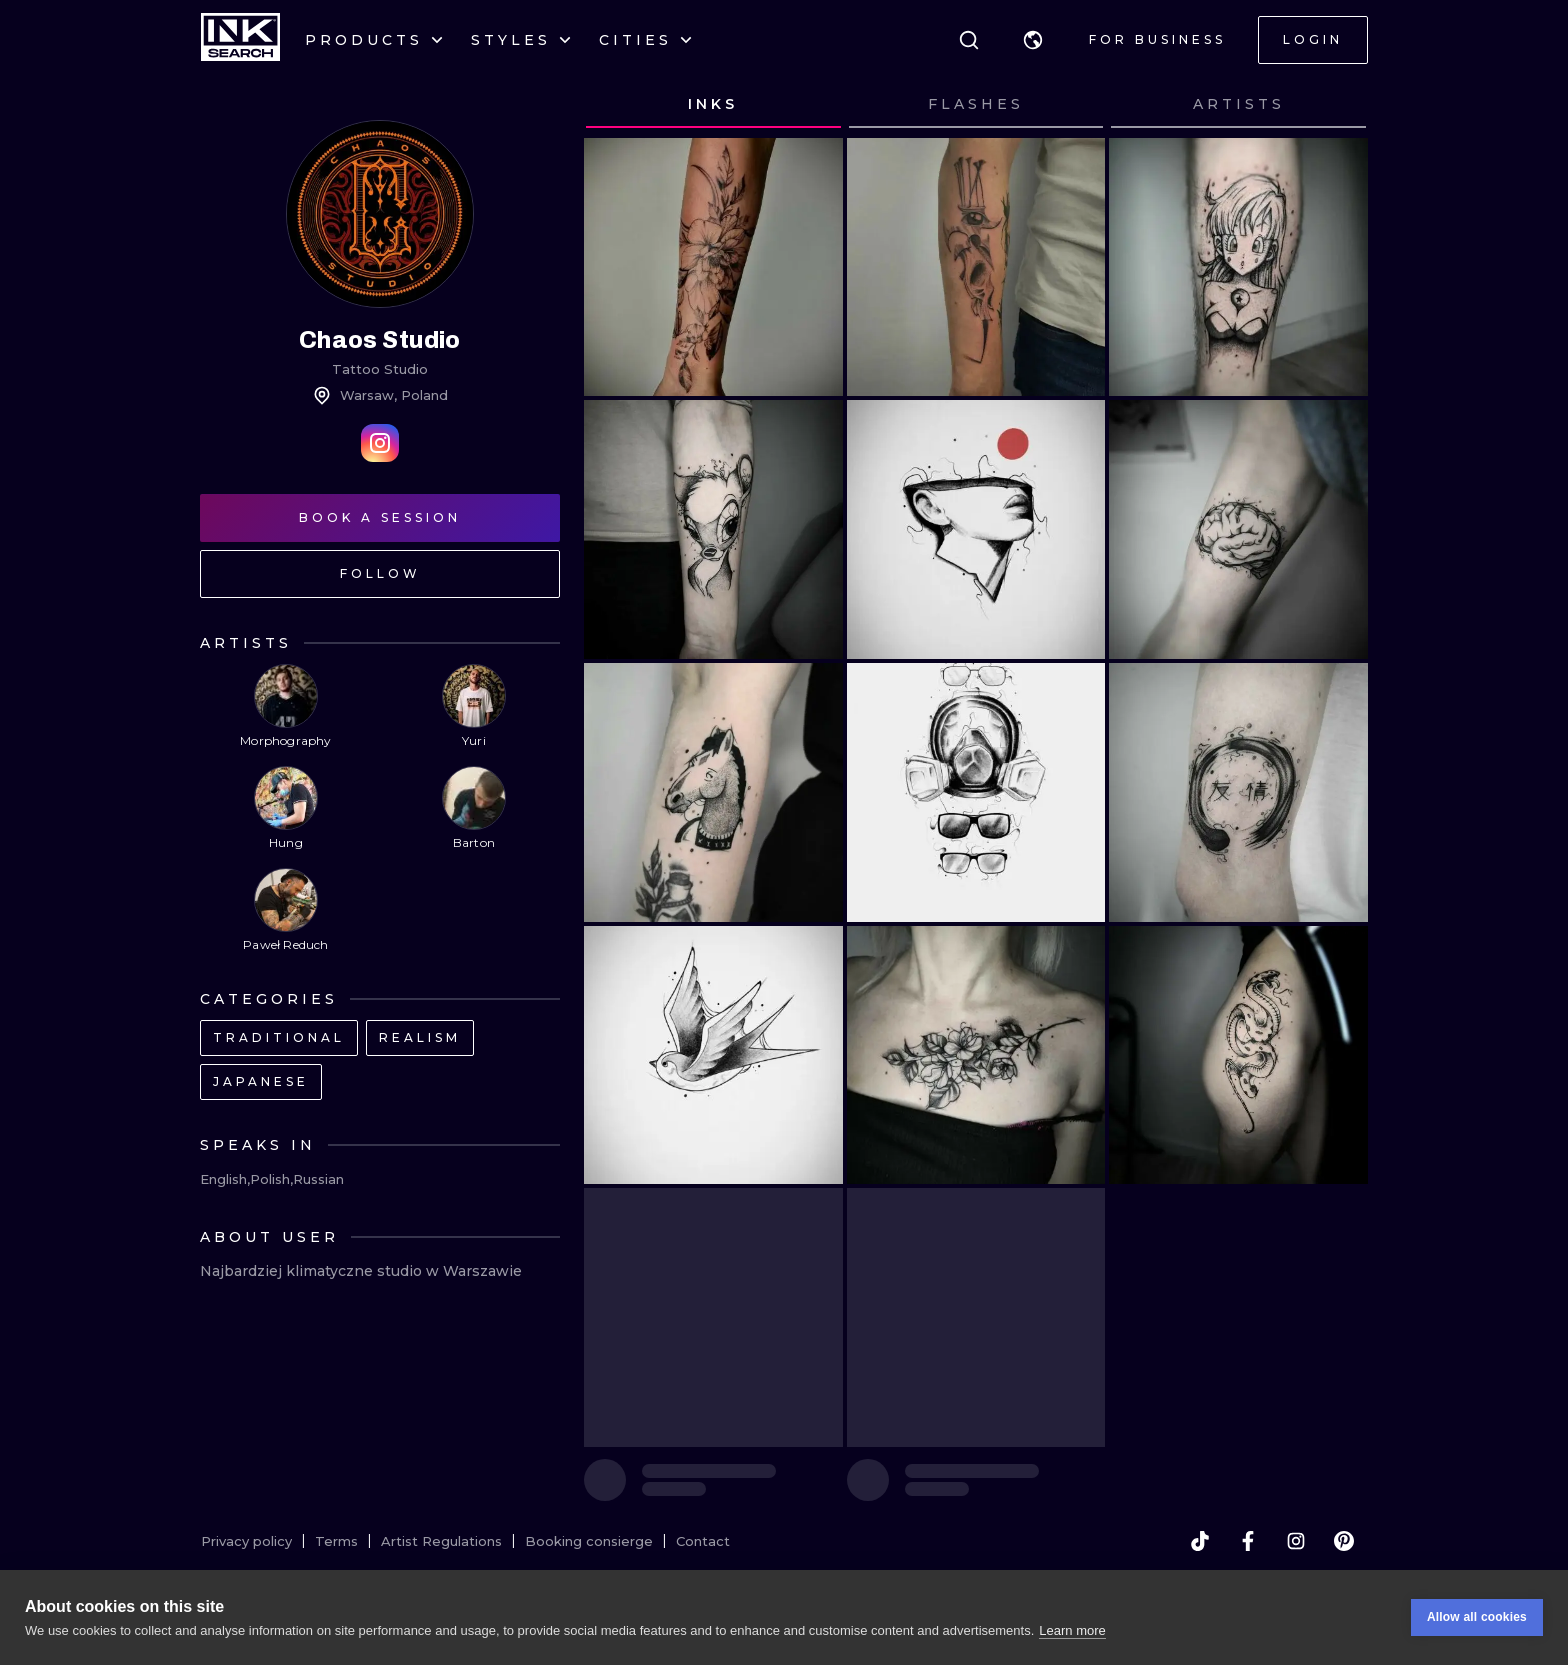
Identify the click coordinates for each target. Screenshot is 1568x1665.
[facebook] (1248, 1541)
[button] (1033, 40)
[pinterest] (1344, 1541)
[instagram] (1296, 1541)
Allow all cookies (1477, 1617)
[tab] (713, 105)
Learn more (1072, 1630)
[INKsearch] (240, 40)
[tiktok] (1200, 1541)
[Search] (969, 40)
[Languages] (1033, 40)
